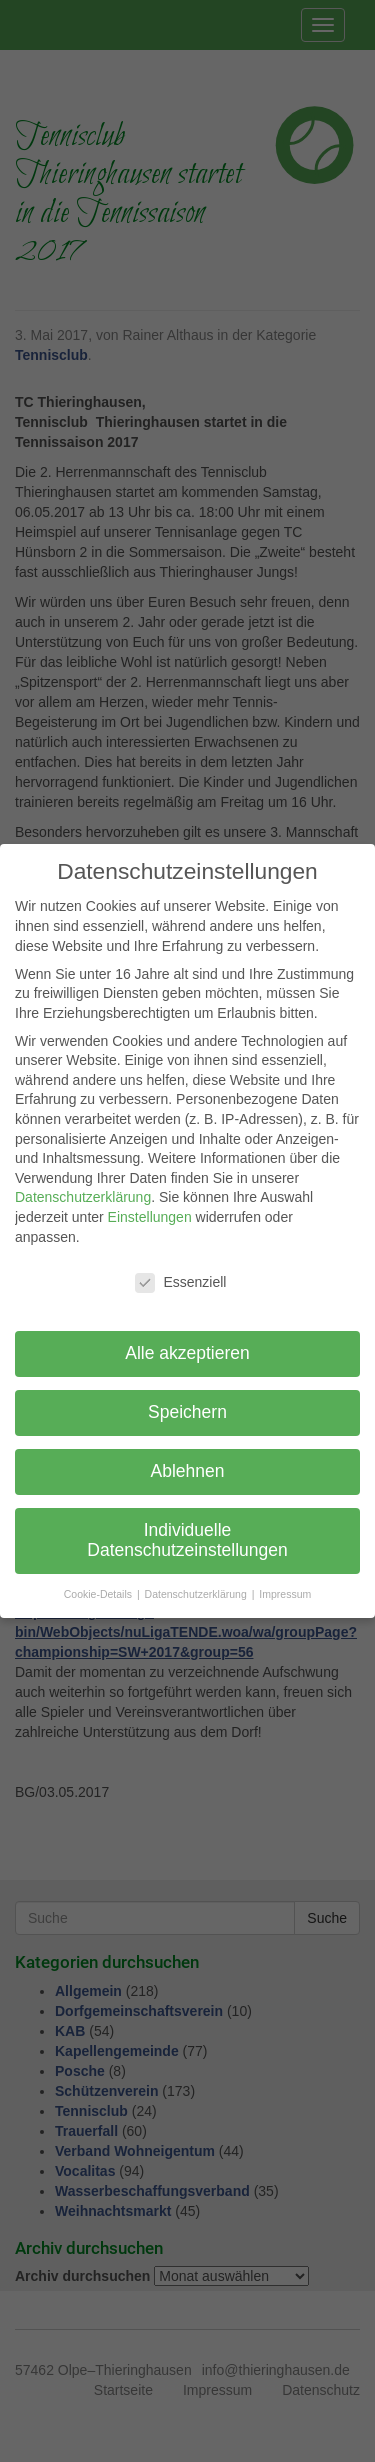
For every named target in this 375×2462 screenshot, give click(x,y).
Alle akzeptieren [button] (187, 1353)
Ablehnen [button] (188, 1471)
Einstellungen (150, 1217)
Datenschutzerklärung (83, 1197)
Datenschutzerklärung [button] (197, 1594)
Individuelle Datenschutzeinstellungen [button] (187, 1540)
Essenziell (180, 1282)
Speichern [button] (187, 1412)
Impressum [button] (285, 1594)
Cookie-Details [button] (99, 1594)
